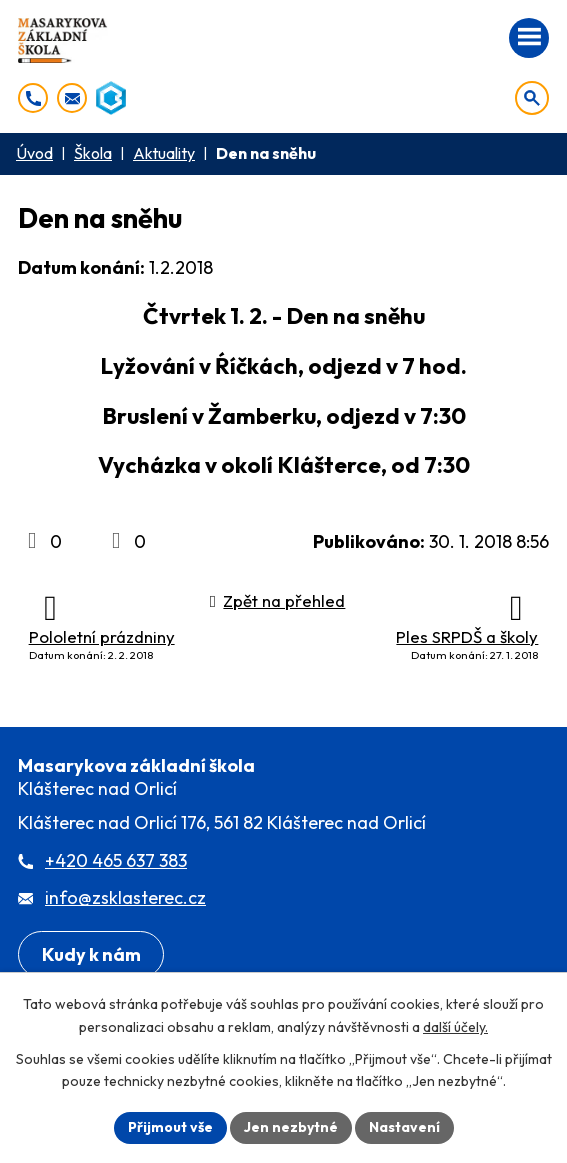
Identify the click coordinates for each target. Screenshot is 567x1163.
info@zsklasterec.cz (125, 897)
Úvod (34, 153)
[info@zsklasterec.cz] (72, 98)
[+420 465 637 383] (33, 98)
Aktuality (164, 153)
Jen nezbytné (291, 1127)
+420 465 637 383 (116, 860)
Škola (93, 153)
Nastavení (404, 1127)
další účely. (455, 1027)
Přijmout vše (170, 1127)
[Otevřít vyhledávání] (532, 98)
